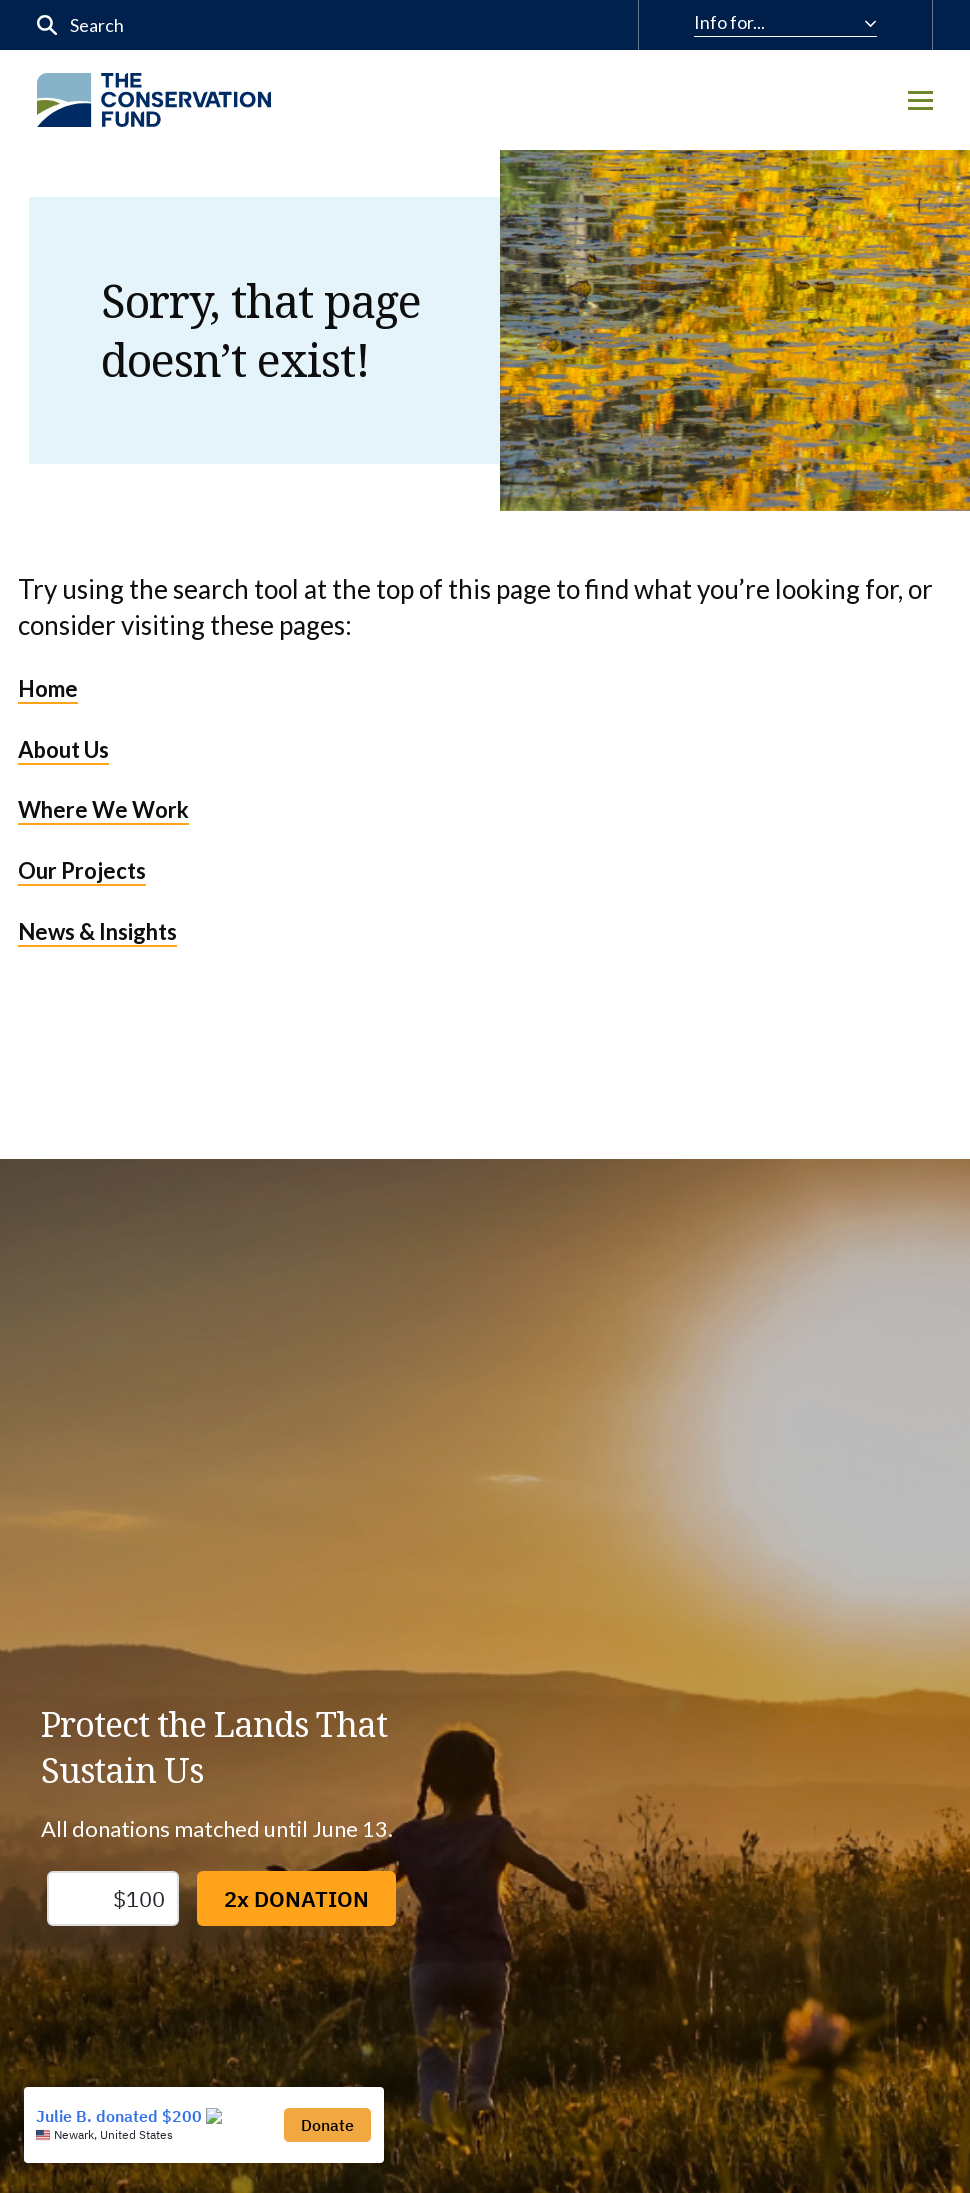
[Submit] (47, 25)
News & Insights (97, 931)
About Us (63, 749)
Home (48, 688)
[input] (246, 25)
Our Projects (82, 870)
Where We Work (103, 809)
